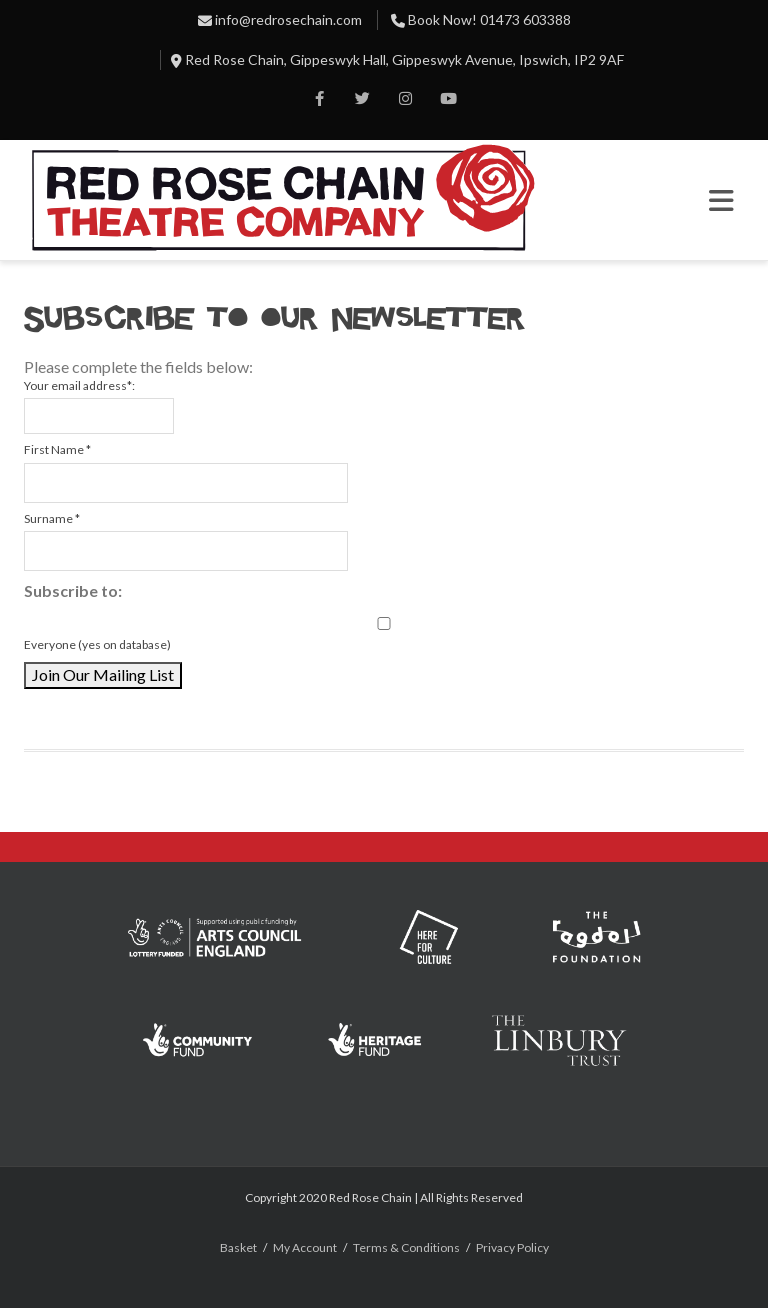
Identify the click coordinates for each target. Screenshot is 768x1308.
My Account (305, 1247)
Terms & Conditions (406, 1247)
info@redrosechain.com (288, 19)
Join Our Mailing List (103, 674)
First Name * (57, 449)
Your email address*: (79, 385)
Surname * (52, 518)
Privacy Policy (512, 1247)
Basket (238, 1247)
